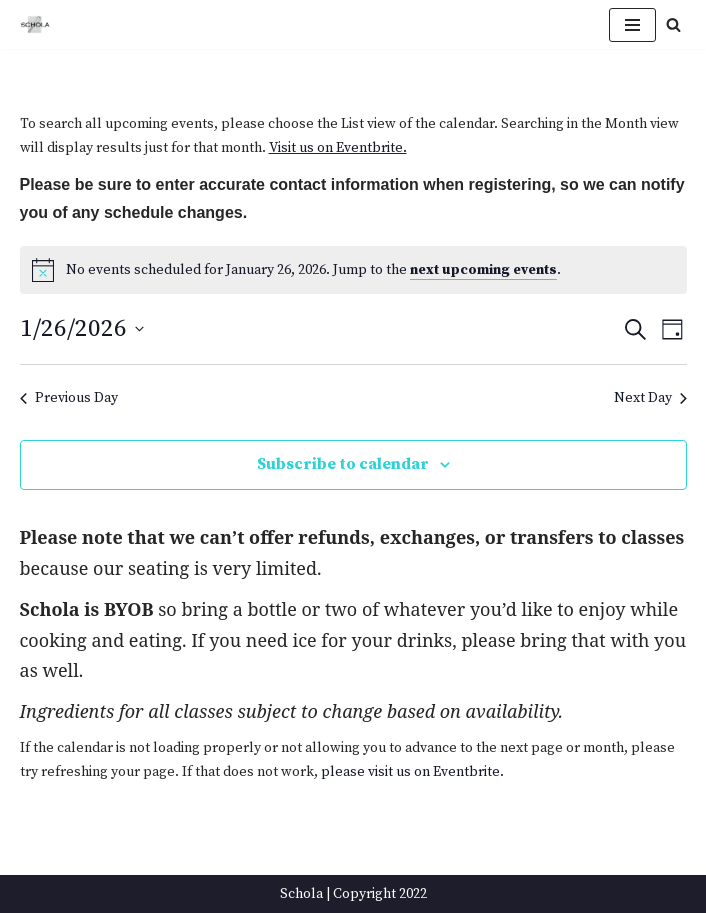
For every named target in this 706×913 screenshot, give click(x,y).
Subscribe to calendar (343, 464)
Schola (301, 894)
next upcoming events (483, 270)
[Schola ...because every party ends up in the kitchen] (35, 24)
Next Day (650, 398)
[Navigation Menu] (632, 25)
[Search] (673, 24)
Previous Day (69, 398)
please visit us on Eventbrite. (412, 772)
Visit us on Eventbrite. (338, 148)
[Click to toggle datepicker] (82, 329)
